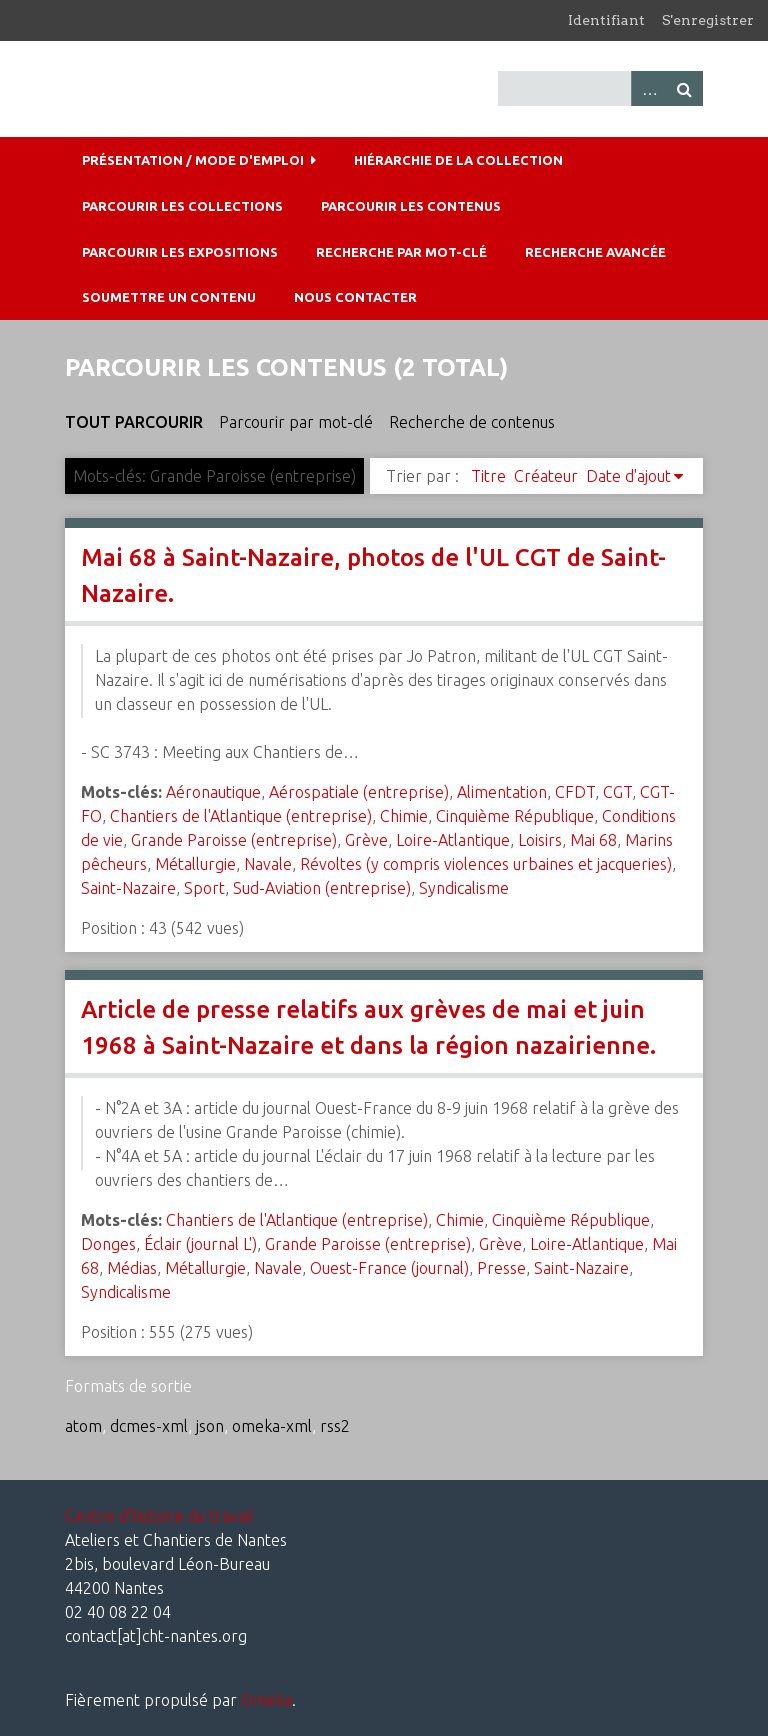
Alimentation (502, 792)
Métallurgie (195, 864)
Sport (204, 888)
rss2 (335, 1426)
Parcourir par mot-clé (296, 422)
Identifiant (606, 20)
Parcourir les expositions (180, 252)
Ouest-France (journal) (389, 1268)
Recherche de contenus (472, 422)
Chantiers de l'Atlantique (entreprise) (241, 816)
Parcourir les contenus (411, 206)
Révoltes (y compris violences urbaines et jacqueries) (486, 864)
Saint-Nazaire (128, 888)
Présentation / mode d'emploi (193, 160)
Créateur (546, 476)
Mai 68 (593, 840)
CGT (617, 792)
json (210, 1426)
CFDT (575, 792)
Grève (366, 840)
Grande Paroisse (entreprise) (234, 840)
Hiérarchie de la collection (458, 160)
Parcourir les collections (182, 206)
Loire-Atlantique (453, 840)
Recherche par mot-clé (401, 252)
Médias (132, 1268)
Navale (268, 864)
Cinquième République (515, 816)
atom (83, 1426)
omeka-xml (272, 1426)
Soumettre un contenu (169, 297)
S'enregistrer (708, 20)
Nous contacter (355, 297)
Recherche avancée (595, 252)
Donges (108, 1244)
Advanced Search (649, 88)
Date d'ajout (628, 476)
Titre (488, 476)
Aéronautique (213, 792)
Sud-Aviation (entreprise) (322, 888)
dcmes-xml (149, 1426)
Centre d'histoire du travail (159, 1516)
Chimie (404, 816)
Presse (501, 1268)
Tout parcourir (134, 422)
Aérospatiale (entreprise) (359, 792)
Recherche (685, 88)
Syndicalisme (464, 888)
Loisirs (540, 840)
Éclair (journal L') (200, 1244)
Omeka (266, 1700)
